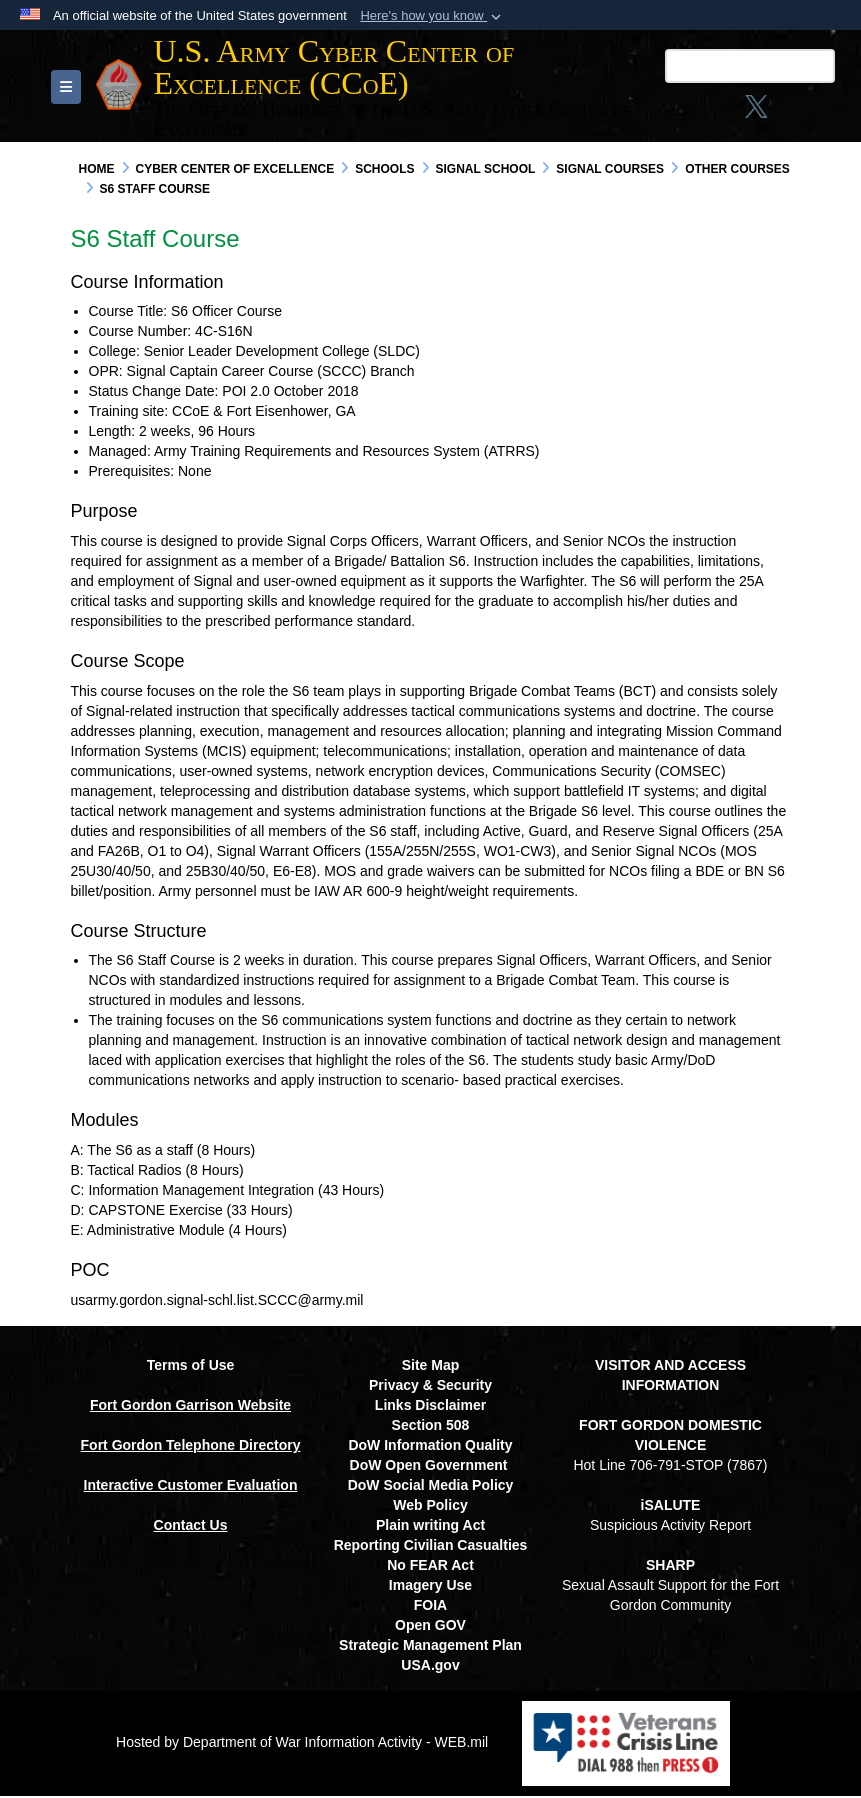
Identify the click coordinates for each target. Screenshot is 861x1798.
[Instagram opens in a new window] (633, 113)
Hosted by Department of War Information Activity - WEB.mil (302, 1744)
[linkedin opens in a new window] (707, 113)
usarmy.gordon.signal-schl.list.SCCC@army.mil (217, 1302)
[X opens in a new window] (670, 113)
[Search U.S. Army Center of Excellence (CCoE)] (664, 66)
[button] (432, 16)
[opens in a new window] (747, 113)
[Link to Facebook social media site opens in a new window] (595, 113)
